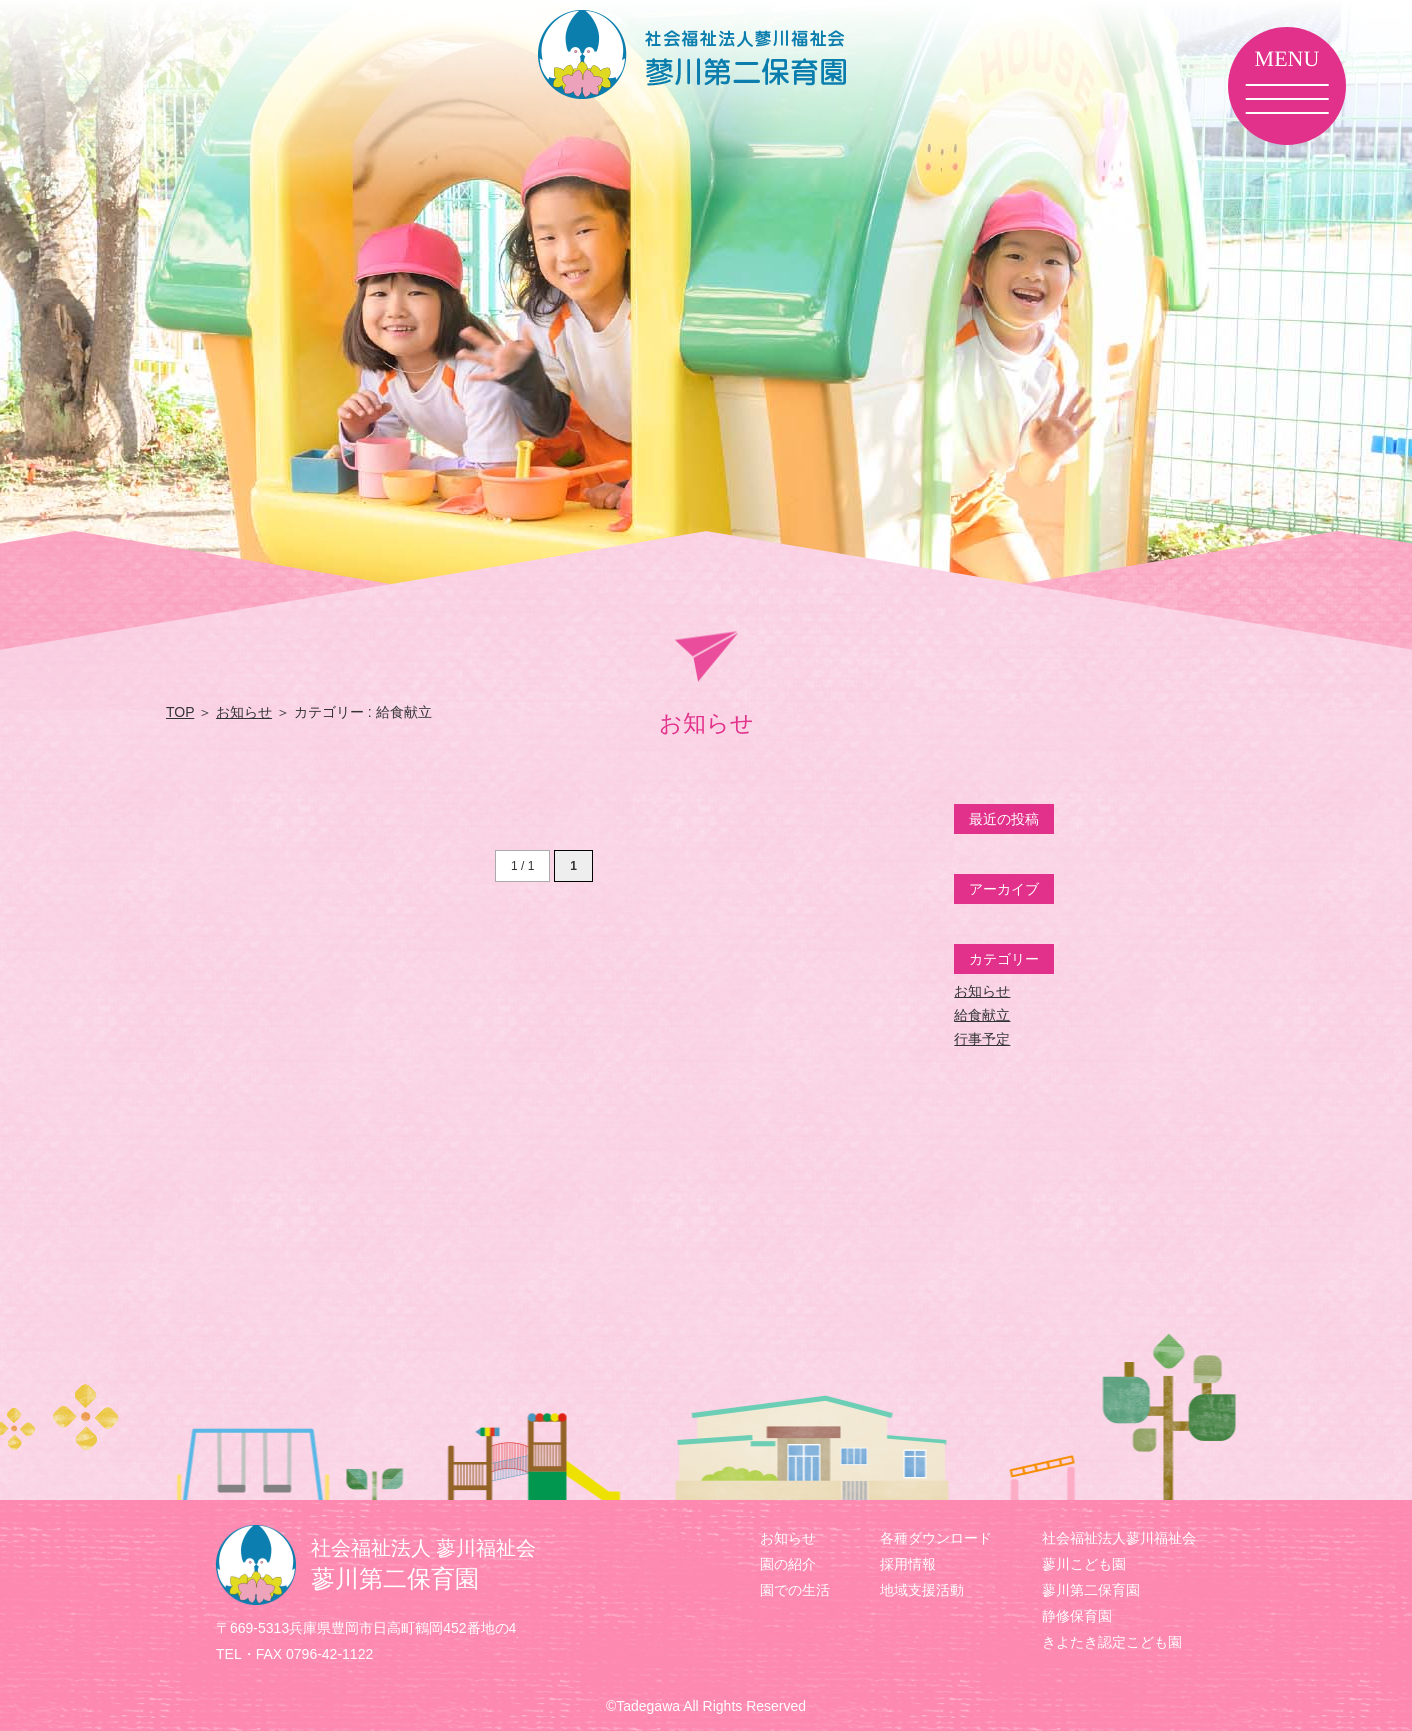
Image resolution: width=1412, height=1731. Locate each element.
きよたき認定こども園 (1112, 1642)
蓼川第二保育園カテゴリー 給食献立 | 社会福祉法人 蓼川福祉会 (706, 54)
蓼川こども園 (1084, 1564)
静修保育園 (1077, 1616)
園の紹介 (788, 1564)
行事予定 (982, 1039)
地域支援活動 (922, 1590)
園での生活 (795, 1590)
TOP (180, 712)
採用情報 (908, 1564)
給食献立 (982, 1015)
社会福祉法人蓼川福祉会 (1119, 1538)
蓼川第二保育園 (1091, 1590)
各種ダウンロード (936, 1538)
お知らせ (244, 712)
